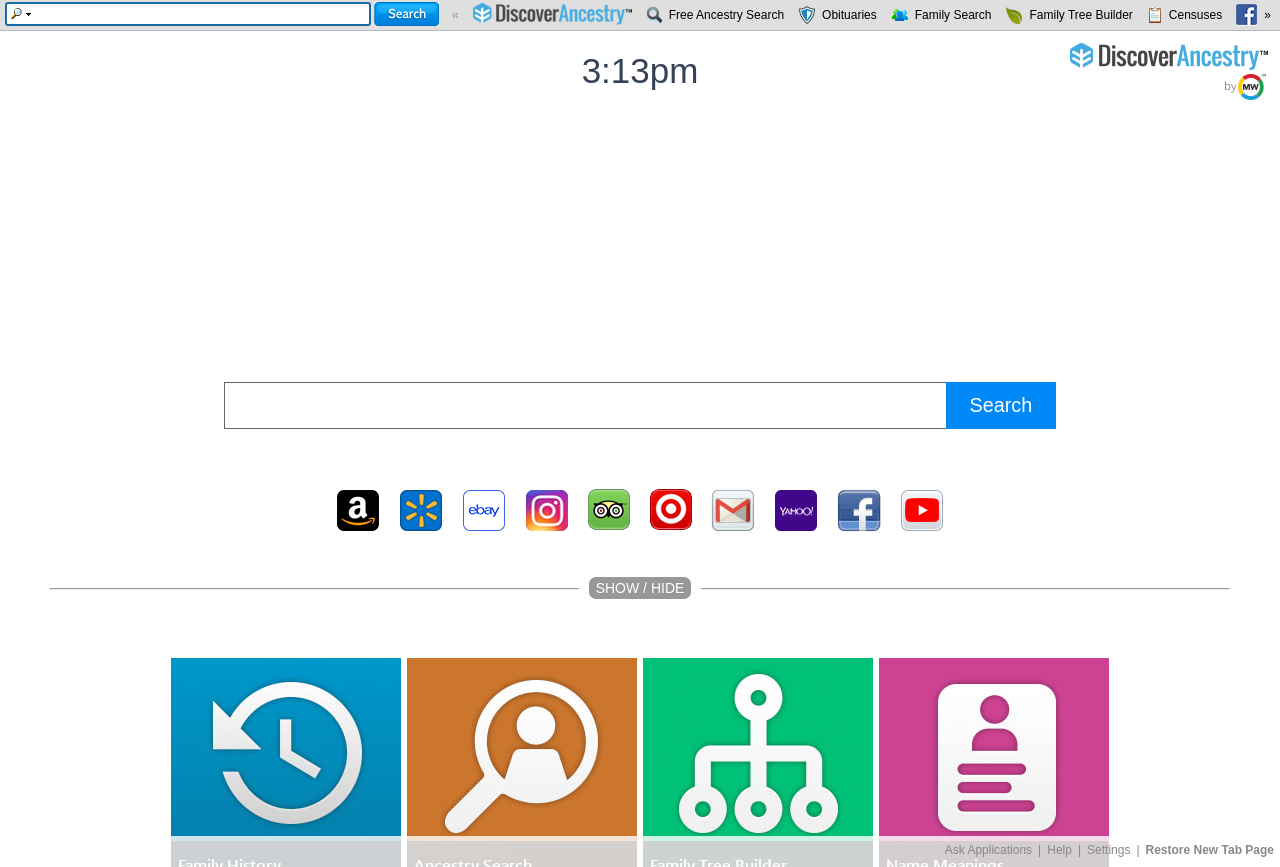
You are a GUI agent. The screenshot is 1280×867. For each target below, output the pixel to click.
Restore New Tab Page (1210, 850)
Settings (1108, 850)
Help (1059, 850)
